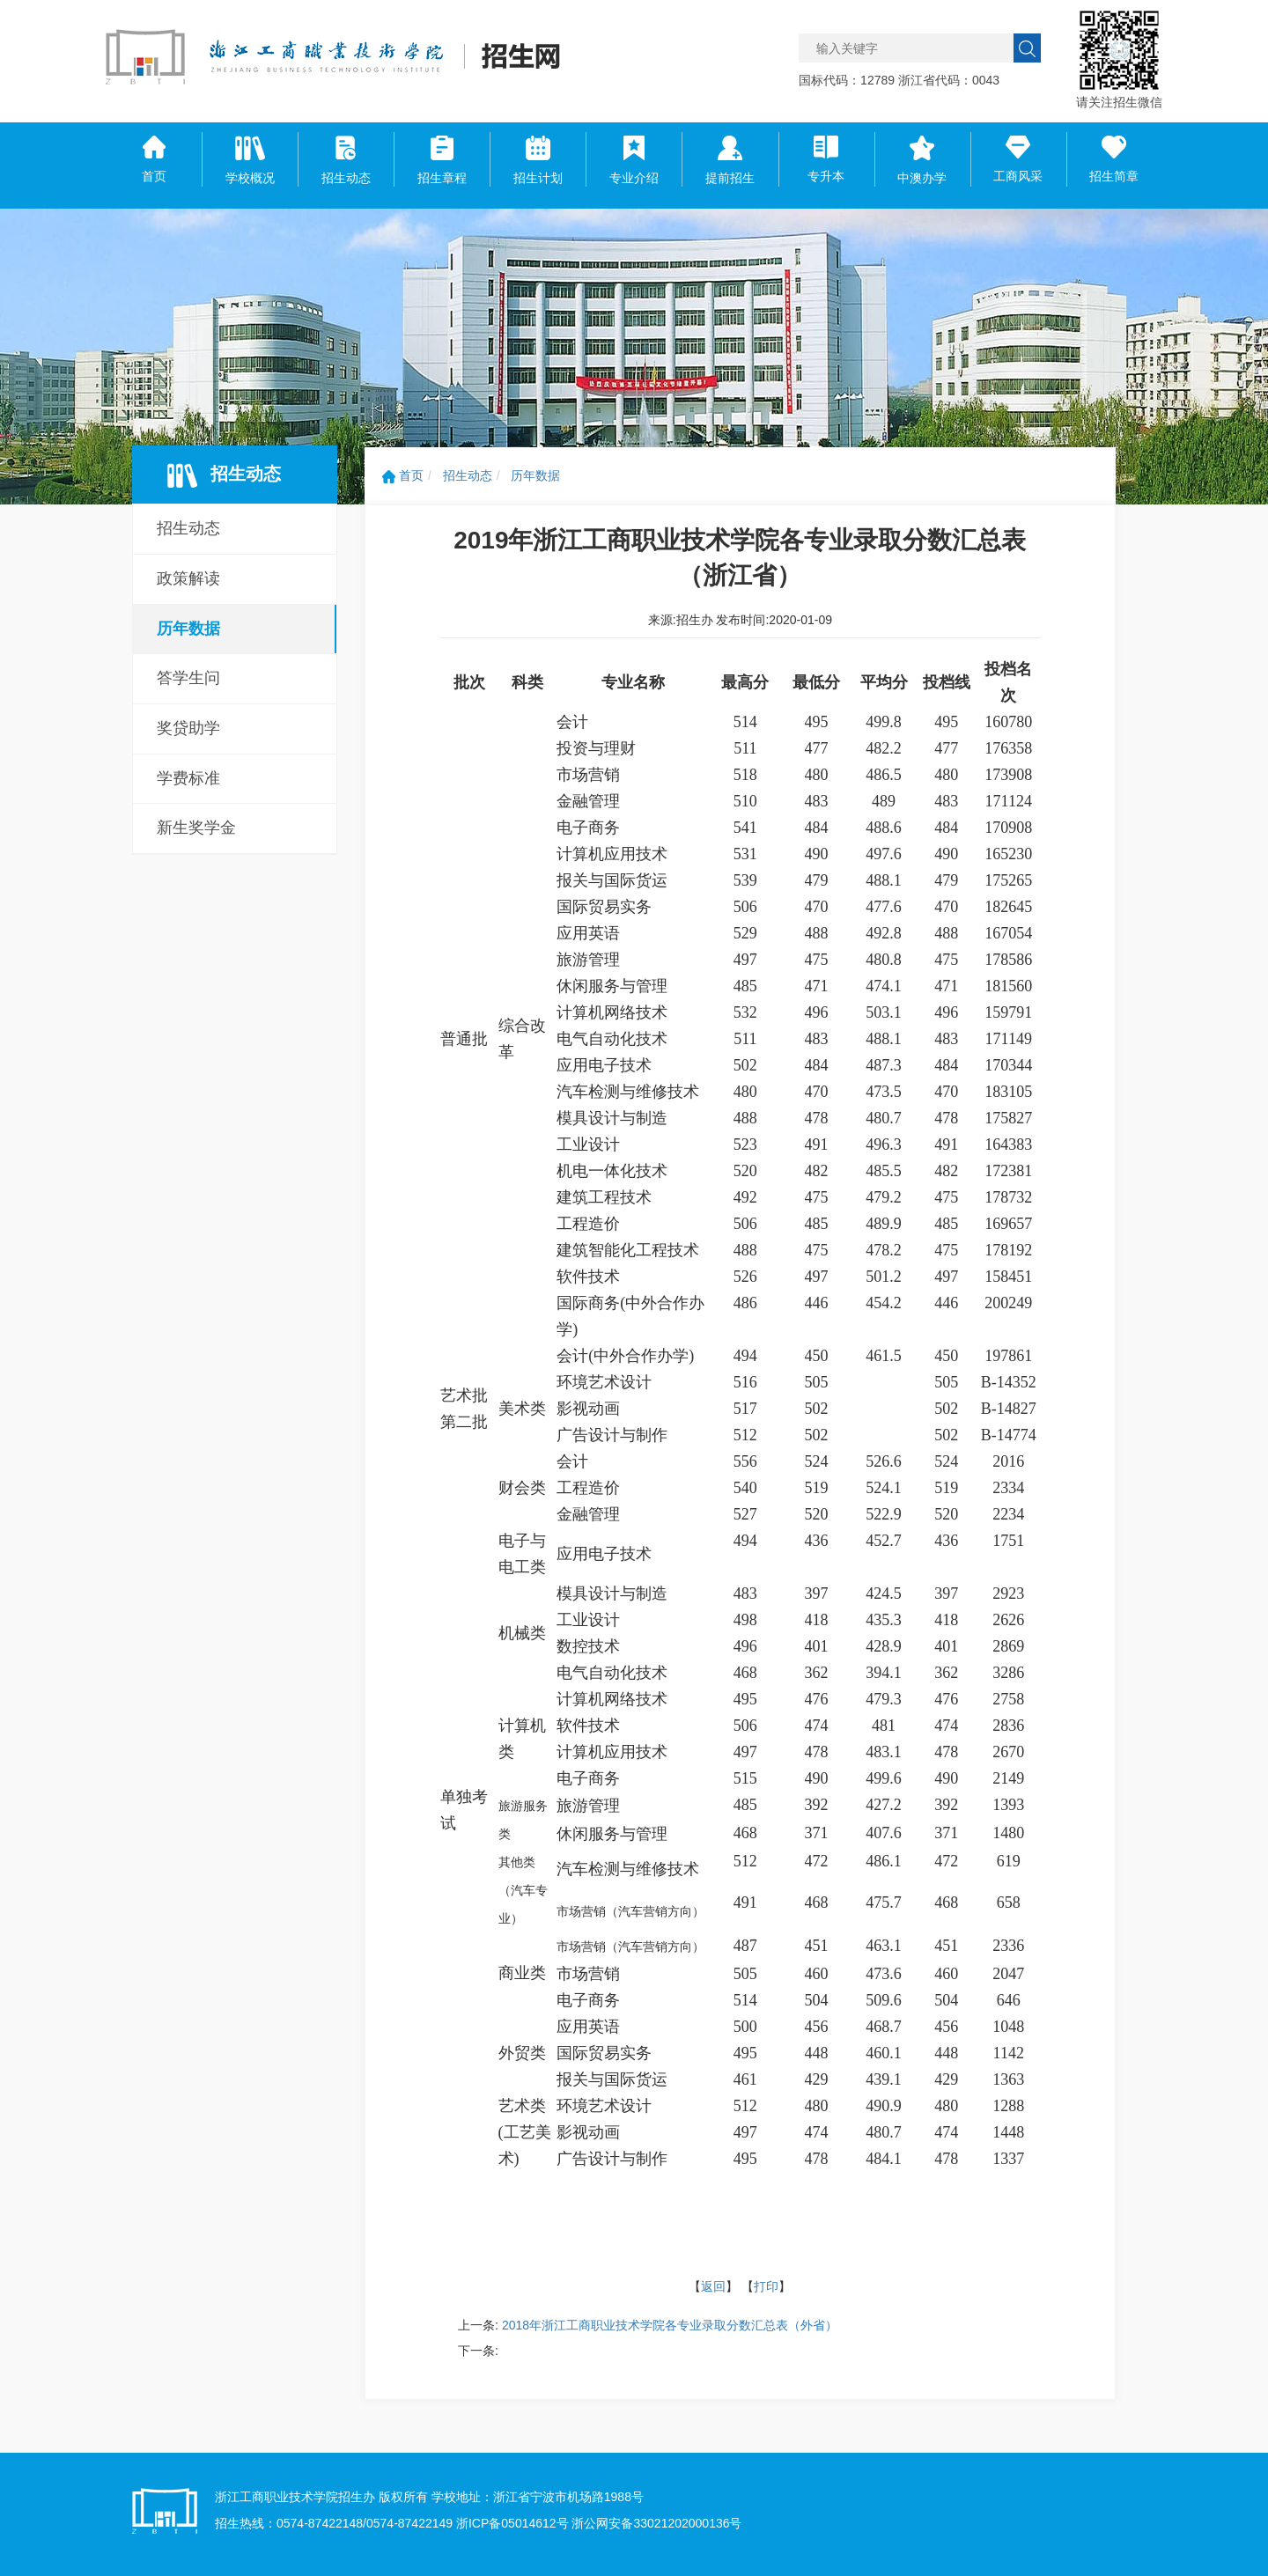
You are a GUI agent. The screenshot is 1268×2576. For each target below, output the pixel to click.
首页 (403, 475)
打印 (766, 2286)
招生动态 (188, 528)
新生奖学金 (196, 827)
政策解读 (188, 578)
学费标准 (188, 778)
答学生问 (188, 678)
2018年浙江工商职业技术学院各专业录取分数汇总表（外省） (669, 2325)
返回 (713, 2286)
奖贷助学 (188, 728)
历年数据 (188, 628)
